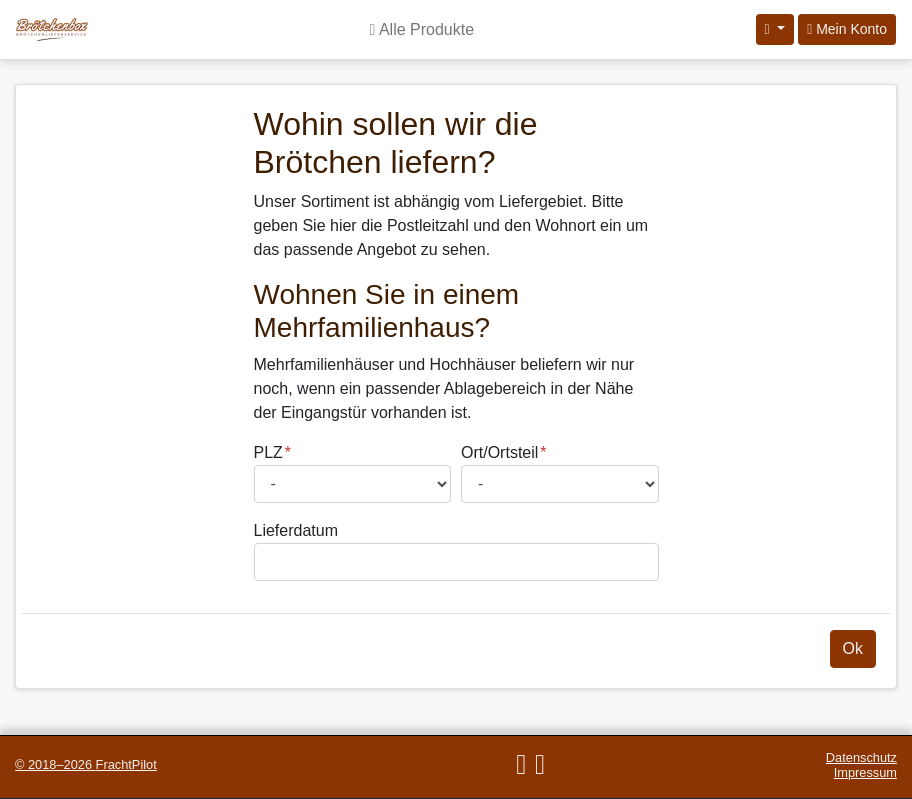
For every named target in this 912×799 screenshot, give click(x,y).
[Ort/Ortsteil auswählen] (560, 484)
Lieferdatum (296, 530)
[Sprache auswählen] (775, 29)
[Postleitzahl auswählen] (353, 484)
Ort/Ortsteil (499, 452)
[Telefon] (539, 764)
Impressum (865, 772)
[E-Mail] (521, 764)
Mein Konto (847, 29)
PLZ (268, 452)
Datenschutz (861, 757)
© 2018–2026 (86, 764)
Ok (853, 648)
